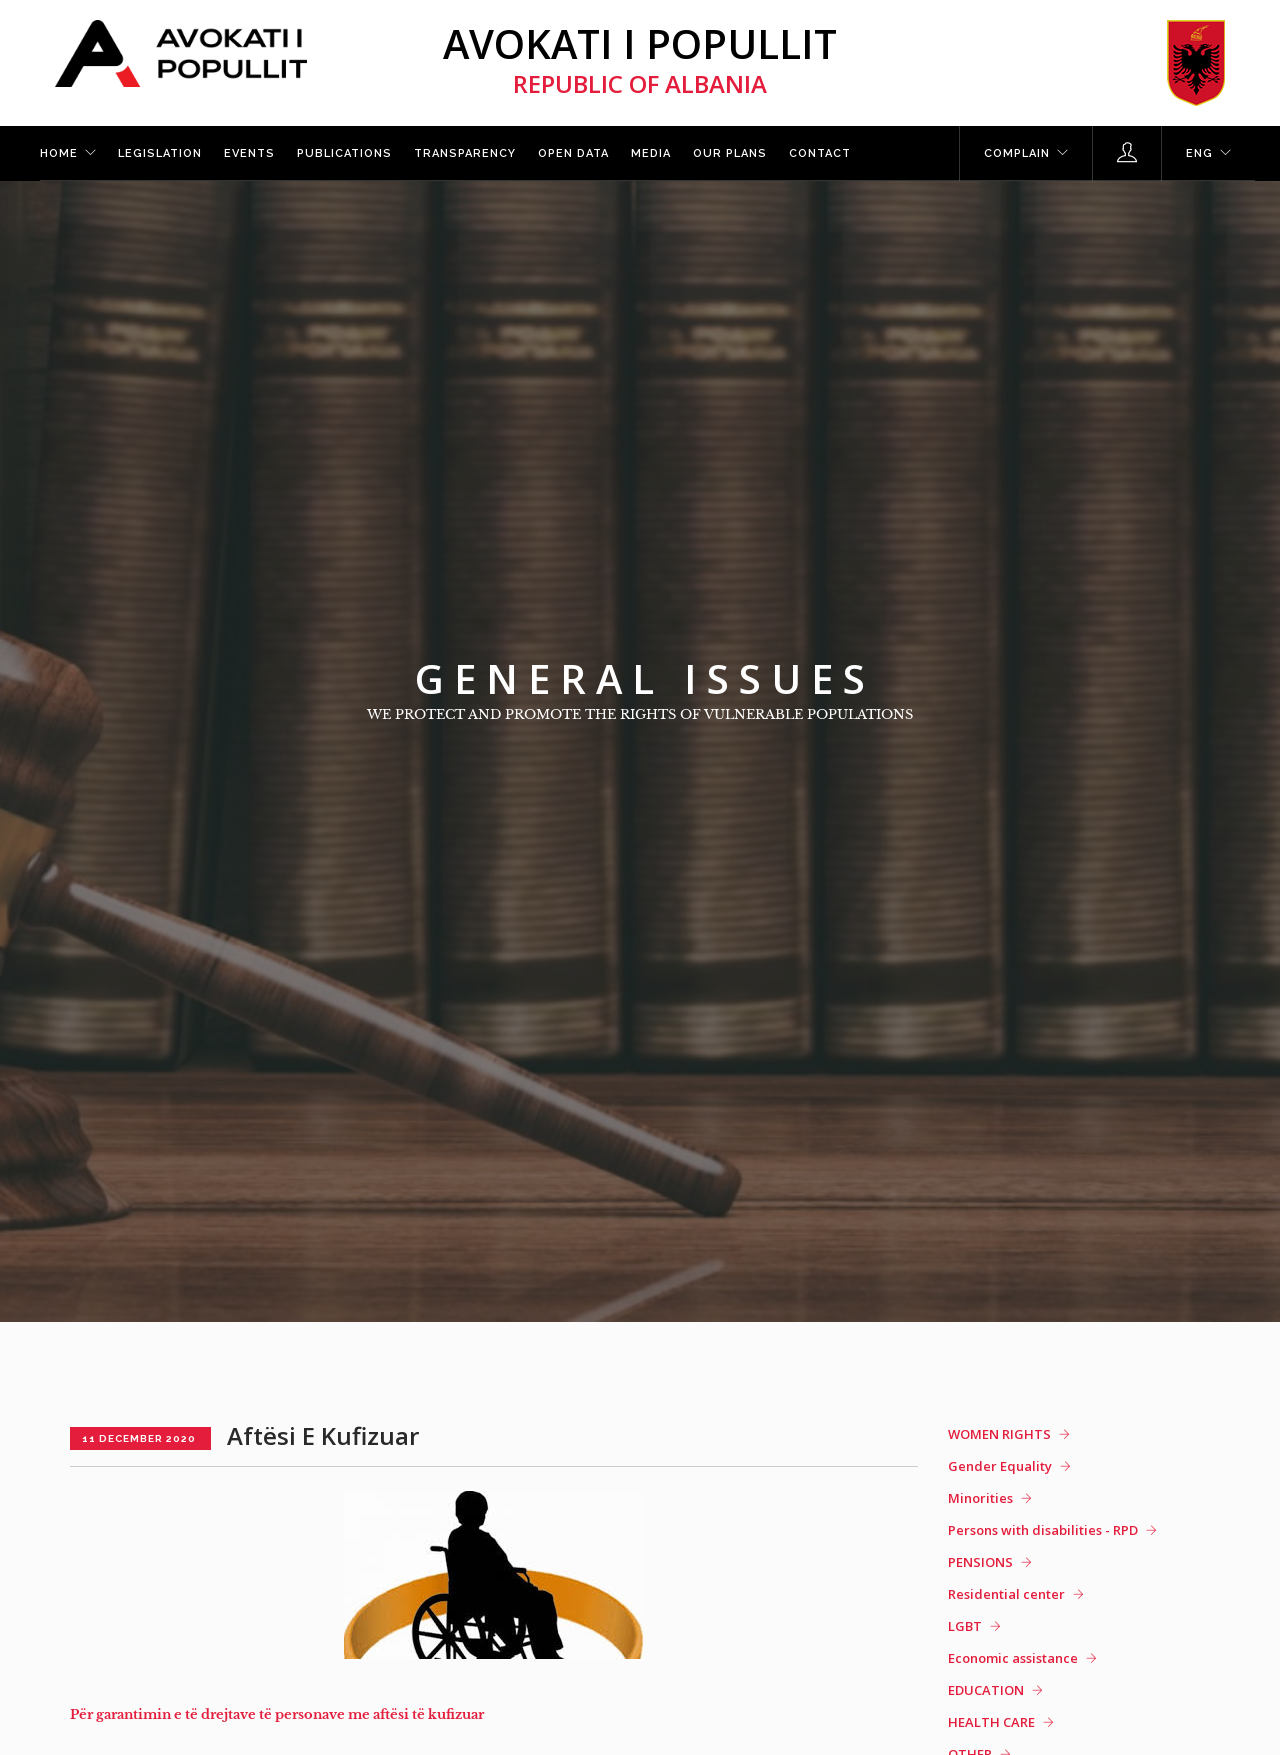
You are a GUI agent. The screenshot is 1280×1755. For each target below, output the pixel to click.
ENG (1199, 153)
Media (651, 153)
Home (59, 153)
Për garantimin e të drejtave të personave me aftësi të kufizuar (277, 1714)
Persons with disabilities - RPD (1043, 1530)
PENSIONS (980, 1562)
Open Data (573, 153)
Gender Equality (1000, 1466)
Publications (344, 153)
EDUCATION (986, 1690)
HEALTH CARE (991, 1722)
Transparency (465, 153)
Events (249, 153)
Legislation (160, 153)
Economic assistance (1013, 1658)
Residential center (1006, 1594)
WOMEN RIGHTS (999, 1434)
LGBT (965, 1626)
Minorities (980, 1498)
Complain (1017, 153)
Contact (820, 153)
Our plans (730, 153)
